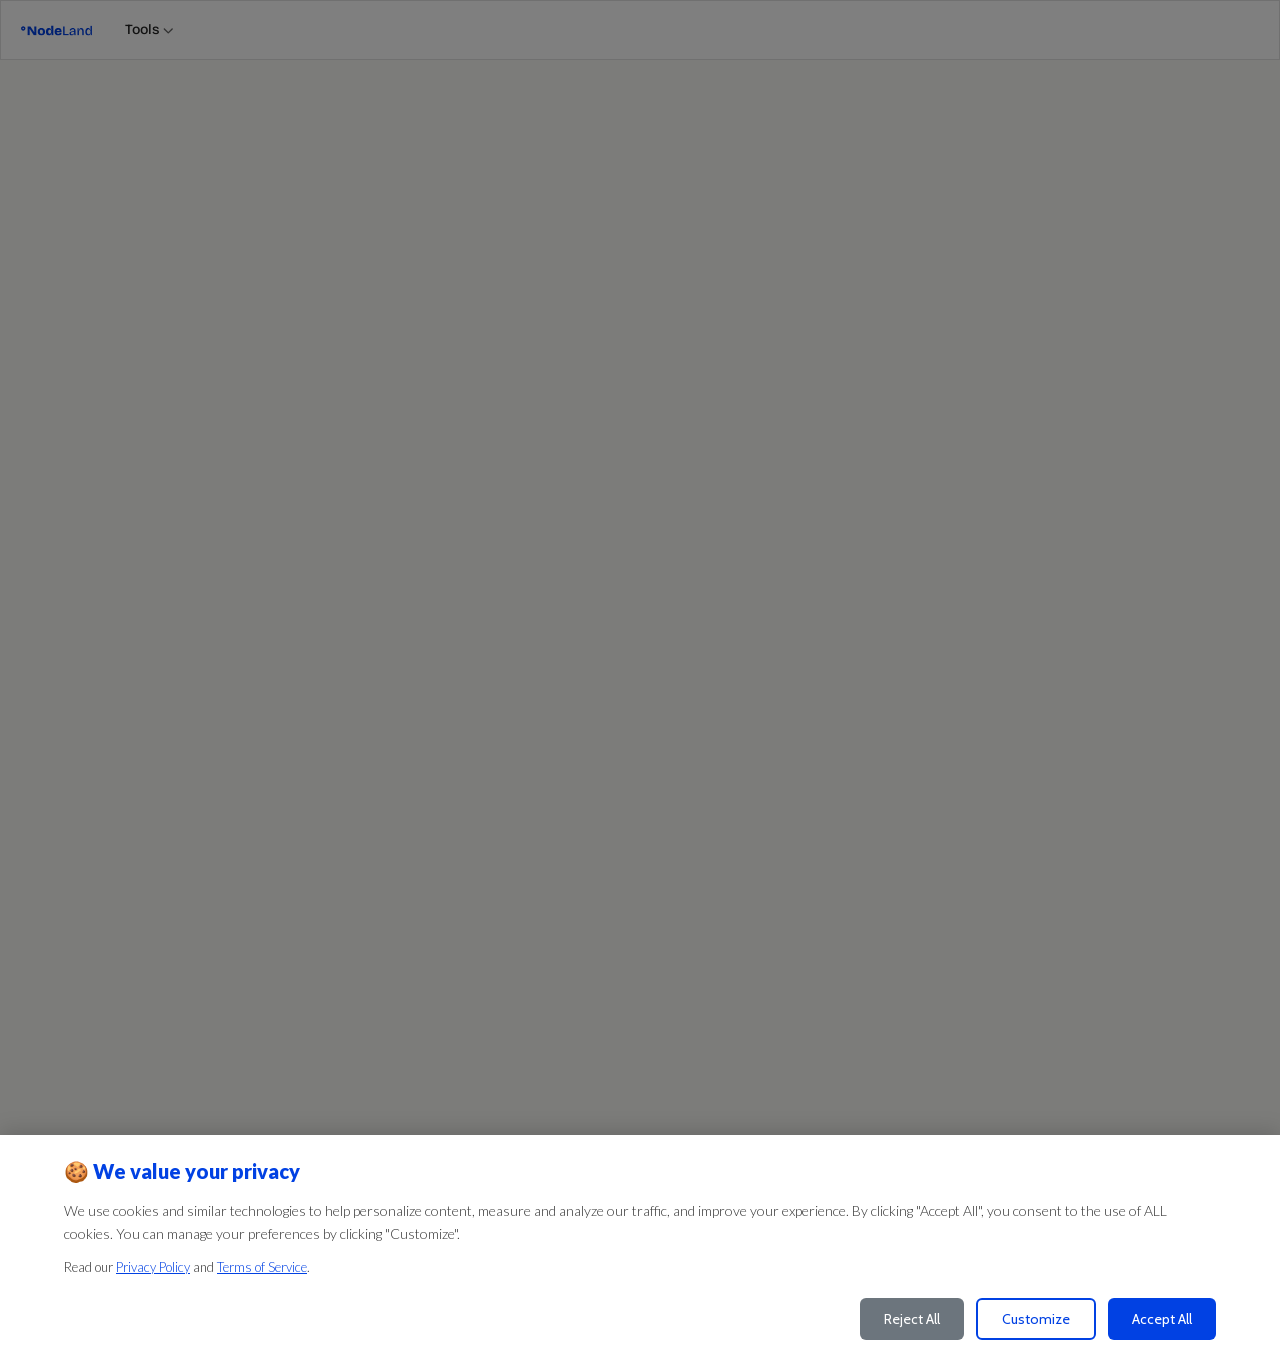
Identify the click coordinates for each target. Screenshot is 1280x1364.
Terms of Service (262, 1267)
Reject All (912, 1319)
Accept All (1162, 1319)
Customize (1036, 1319)
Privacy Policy (153, 1267)
